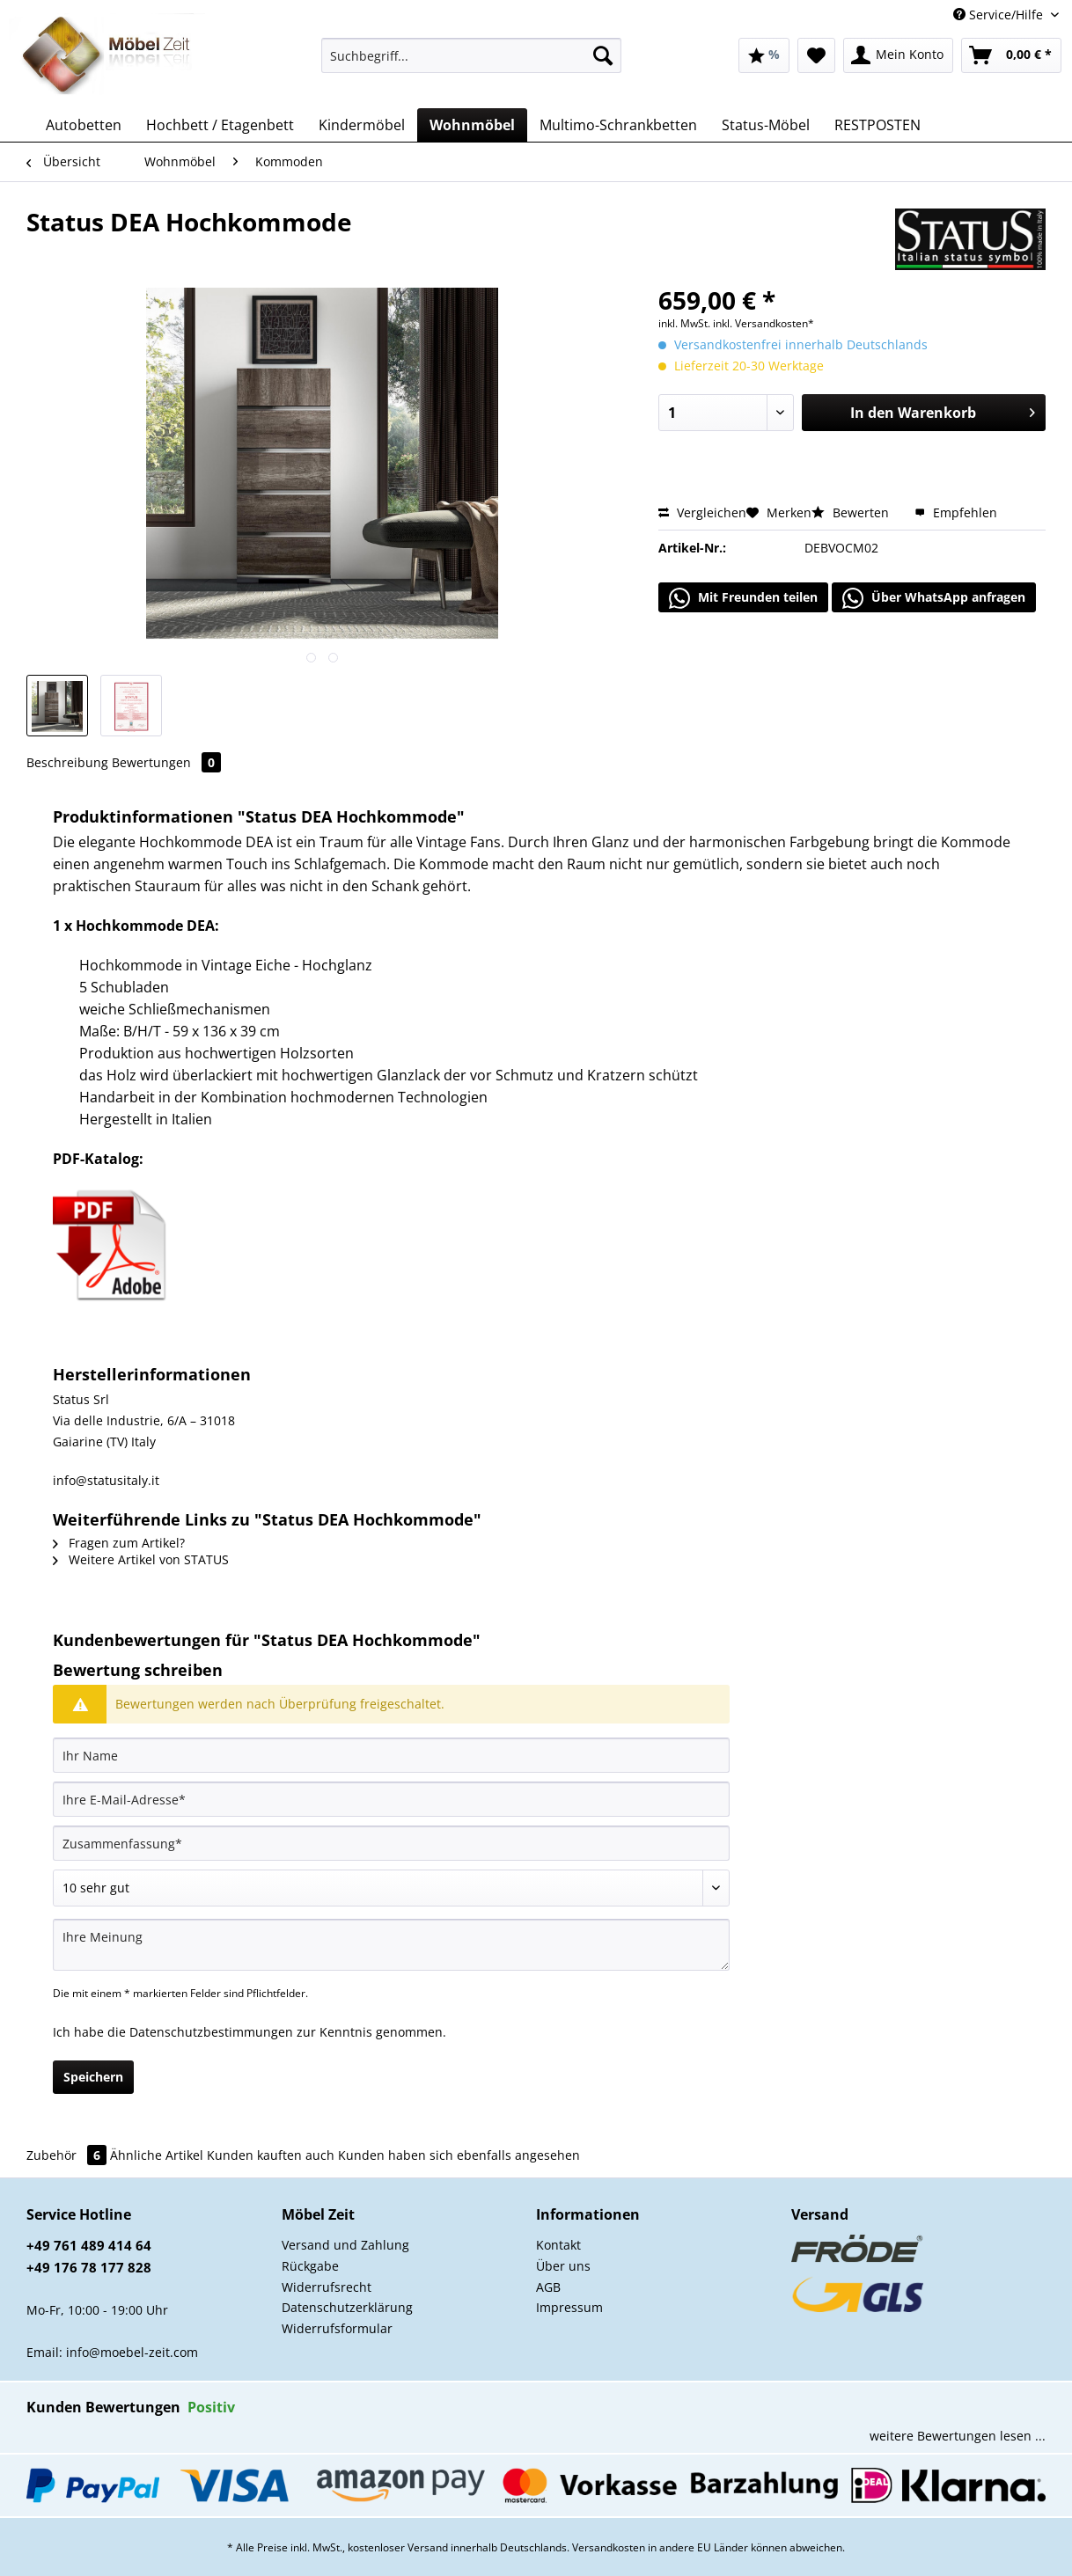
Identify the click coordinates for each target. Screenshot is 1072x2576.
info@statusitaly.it (106, 1480)
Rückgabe (310, 2266)
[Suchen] (602, 55)
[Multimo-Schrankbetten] (618, 125)
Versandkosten (608, 2547)
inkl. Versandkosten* (763, 323)
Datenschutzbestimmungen (211, 2031)
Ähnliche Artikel (156, 2155)
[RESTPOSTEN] (877, 125)
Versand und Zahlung (345, 2244)
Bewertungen (166, 762)
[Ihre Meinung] (391, 1945)
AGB (548, 2287)
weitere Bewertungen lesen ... (958, 2435)
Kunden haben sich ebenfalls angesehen (459, 2155)
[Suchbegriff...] (471, 55)
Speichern (93, 2076)
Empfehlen (955, 512)
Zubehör (68, 2155)
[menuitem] (471, 64)
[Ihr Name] (391, 1755)
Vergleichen (702, 512)
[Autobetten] (83, 125)
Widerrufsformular (337, 2328)
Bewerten (851, 512)
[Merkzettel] (816, 55)
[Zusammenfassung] (391, 1843)
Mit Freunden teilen (743, 598)
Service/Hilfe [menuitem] (999, 14)
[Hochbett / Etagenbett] (220, 125)
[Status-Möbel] (765, 125)
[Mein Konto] (898, 55)
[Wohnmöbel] (472, 125)
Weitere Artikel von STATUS (141, 1559)
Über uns (563, 2266)
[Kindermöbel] (361, 125)
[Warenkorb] (1011, 55)
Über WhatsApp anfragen (933, 598)
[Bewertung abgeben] (391, 1888)
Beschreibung (67, 762)
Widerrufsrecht (326, 2287)
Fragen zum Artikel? (119, 1542)
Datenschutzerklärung (347, 2307)
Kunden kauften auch (270, 2155)
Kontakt (558, 2244)
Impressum (569, 2307)
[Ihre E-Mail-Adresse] (391, 1799)
